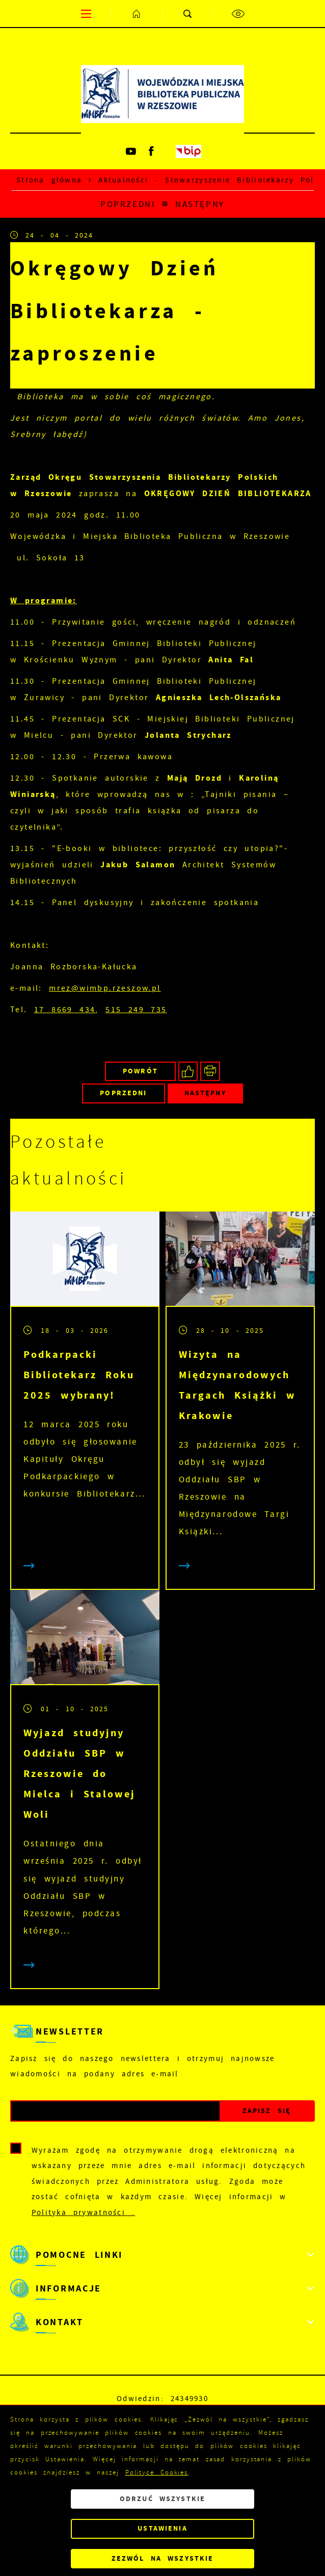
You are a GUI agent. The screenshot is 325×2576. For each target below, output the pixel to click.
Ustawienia (162, 2528)
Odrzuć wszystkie (162, 2499)
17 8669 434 (64, 1009)
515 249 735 (136, 1009)
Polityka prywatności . (83, 2212)
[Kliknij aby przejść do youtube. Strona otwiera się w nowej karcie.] (131, 151)
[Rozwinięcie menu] (162, 2255)
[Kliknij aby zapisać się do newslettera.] (267, 2111)
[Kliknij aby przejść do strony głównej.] (137, 13)
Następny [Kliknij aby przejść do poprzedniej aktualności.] (199, 204)
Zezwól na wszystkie (163, 2558)
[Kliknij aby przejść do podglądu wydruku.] (210, 1071)
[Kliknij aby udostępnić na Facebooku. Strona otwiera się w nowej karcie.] (188, 1071)
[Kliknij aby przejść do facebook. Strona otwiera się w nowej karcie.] (151, 151)
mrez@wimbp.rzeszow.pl (104, 988)
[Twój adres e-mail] (115, 2111)
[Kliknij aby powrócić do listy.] (165, 204)
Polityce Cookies (156, 2472)
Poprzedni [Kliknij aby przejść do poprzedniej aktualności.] (127, 204)
